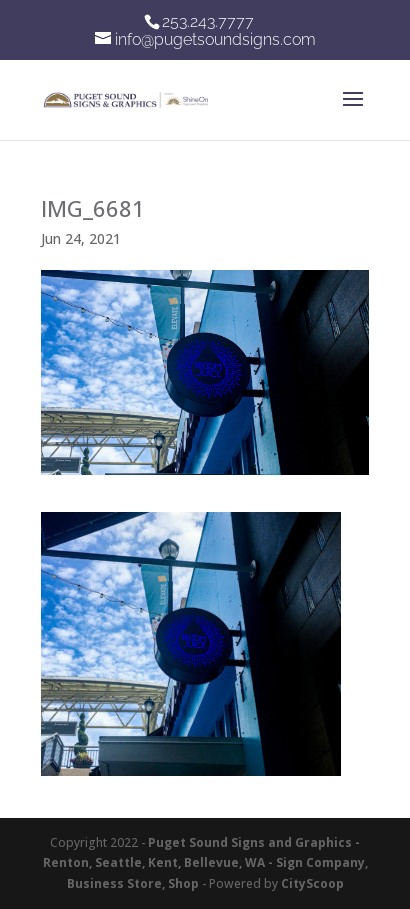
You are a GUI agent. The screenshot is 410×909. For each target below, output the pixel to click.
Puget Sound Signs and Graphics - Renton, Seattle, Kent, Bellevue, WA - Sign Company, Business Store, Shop (205, 863)
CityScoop (312, 883)
